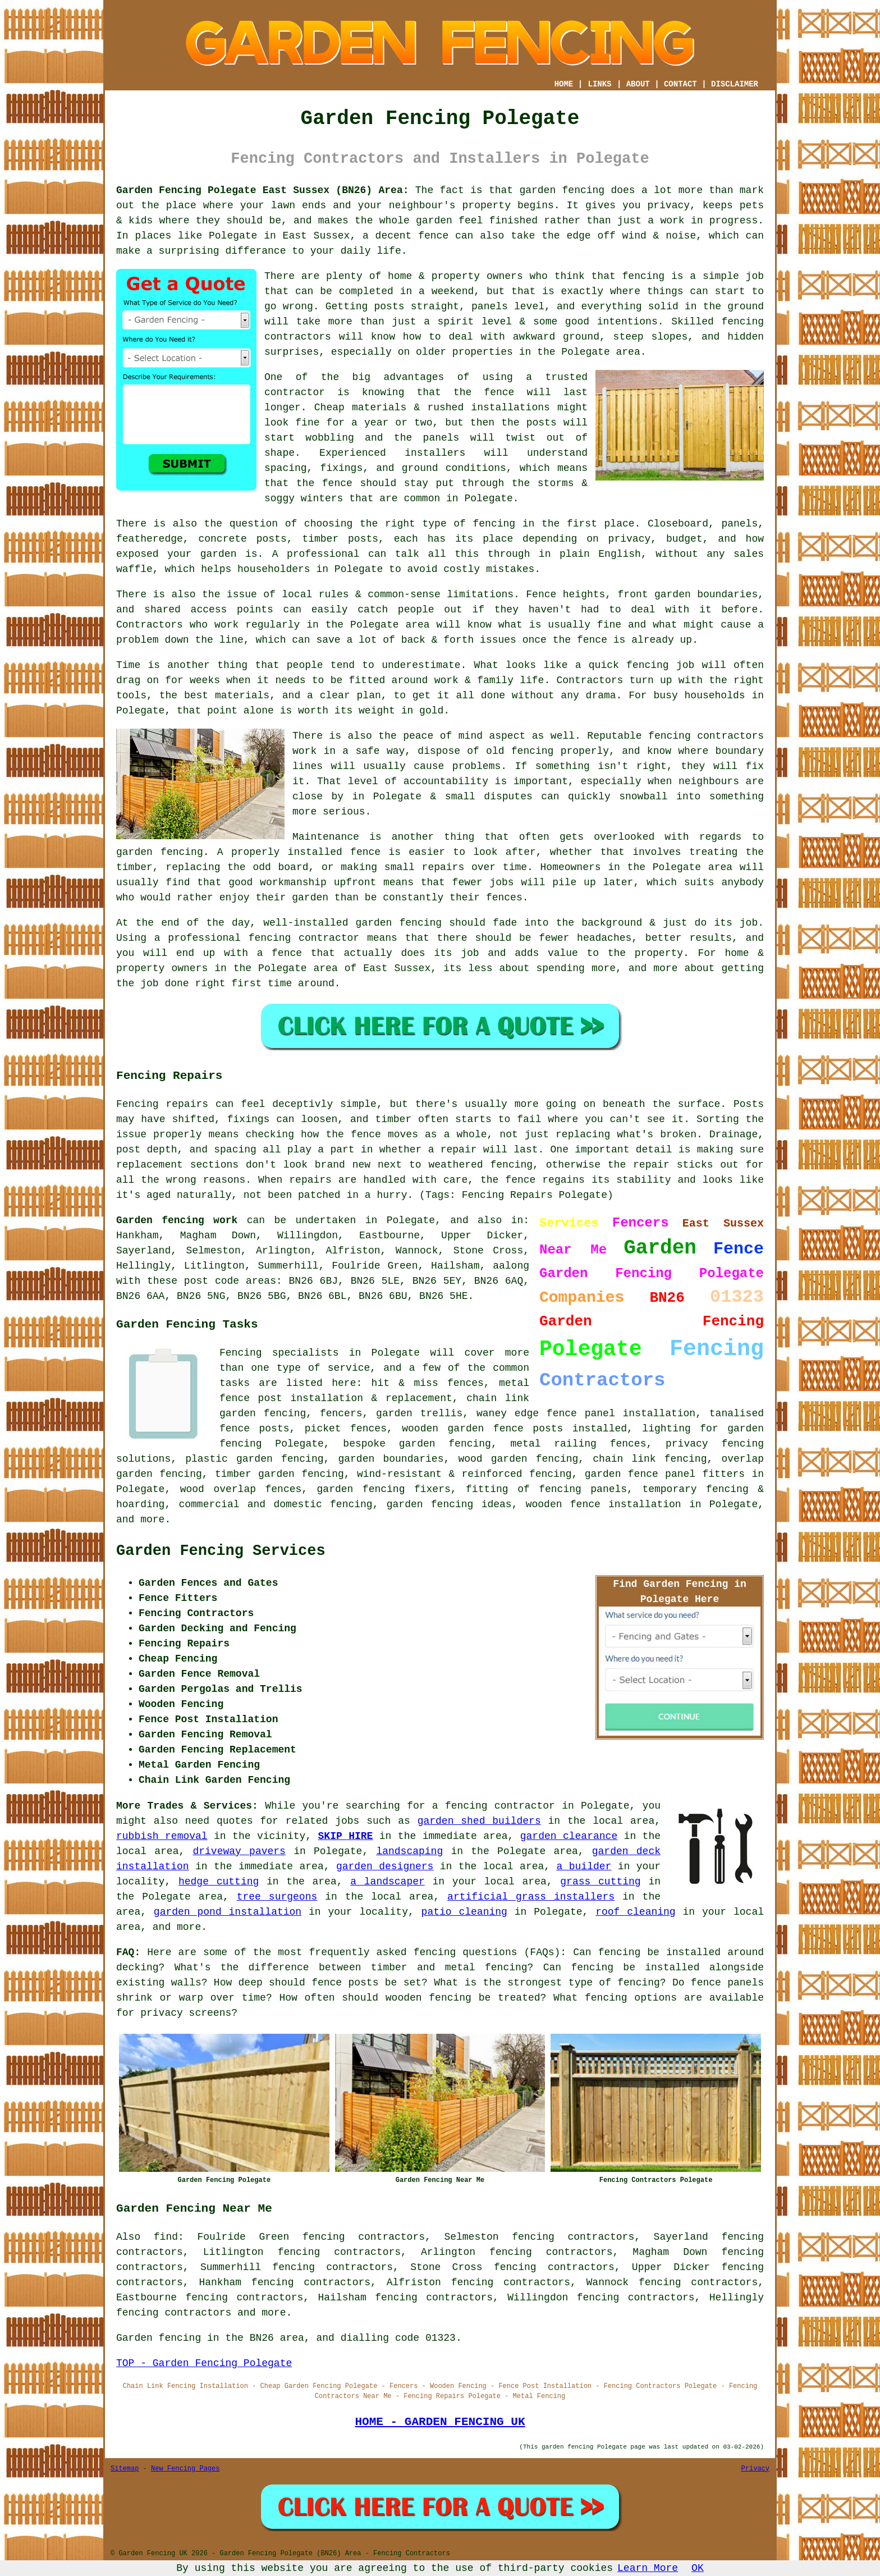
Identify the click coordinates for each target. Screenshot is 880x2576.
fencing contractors (706, 736)
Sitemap (125, 2469)
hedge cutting (218, 1881)
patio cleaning (464, 1912)
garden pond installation (227, 1912)
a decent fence (405, 235)
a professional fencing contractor (256, 938)
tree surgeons (277, 1896)
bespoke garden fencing (417, 1443)
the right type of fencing (437, 523)
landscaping (409, 1851)
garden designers (384, 1866)
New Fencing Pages (185, 2469)
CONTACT (680, 84)
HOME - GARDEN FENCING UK (440, 2421)
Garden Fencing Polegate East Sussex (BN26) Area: (262, 190)
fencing (647, 665)
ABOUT (638, 84)
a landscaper (387, 1881)
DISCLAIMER (734, 84)
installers (435, 453)
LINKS (599, 84)
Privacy (755, 2469)
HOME (564, 84)
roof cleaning (635, 1912)
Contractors (149, 624)
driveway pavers (238, 1851)
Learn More (647, 2568)
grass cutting (600, 1881)
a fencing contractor (493, 1805)
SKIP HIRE (345, 1836)
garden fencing (159, 852)
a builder (584, 1866)
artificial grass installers (531, 1896)
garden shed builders (479, 1821)
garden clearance (568, 1836)
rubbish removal (162, 1836)
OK (697, 2568)
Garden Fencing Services (221, 1551)
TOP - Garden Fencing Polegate (204, 2363)
